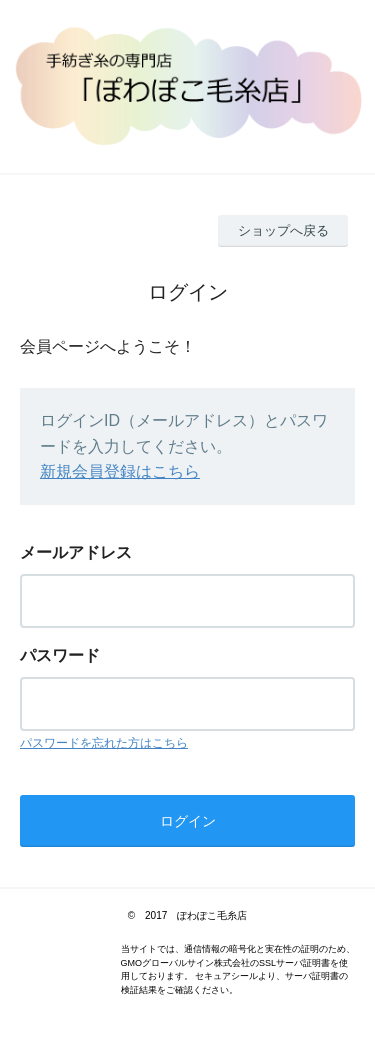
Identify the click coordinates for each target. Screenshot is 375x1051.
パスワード (60, 655)
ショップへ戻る (283, 230)
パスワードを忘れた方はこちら (104, 743)
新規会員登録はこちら (120, 471)
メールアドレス (76, 552)
